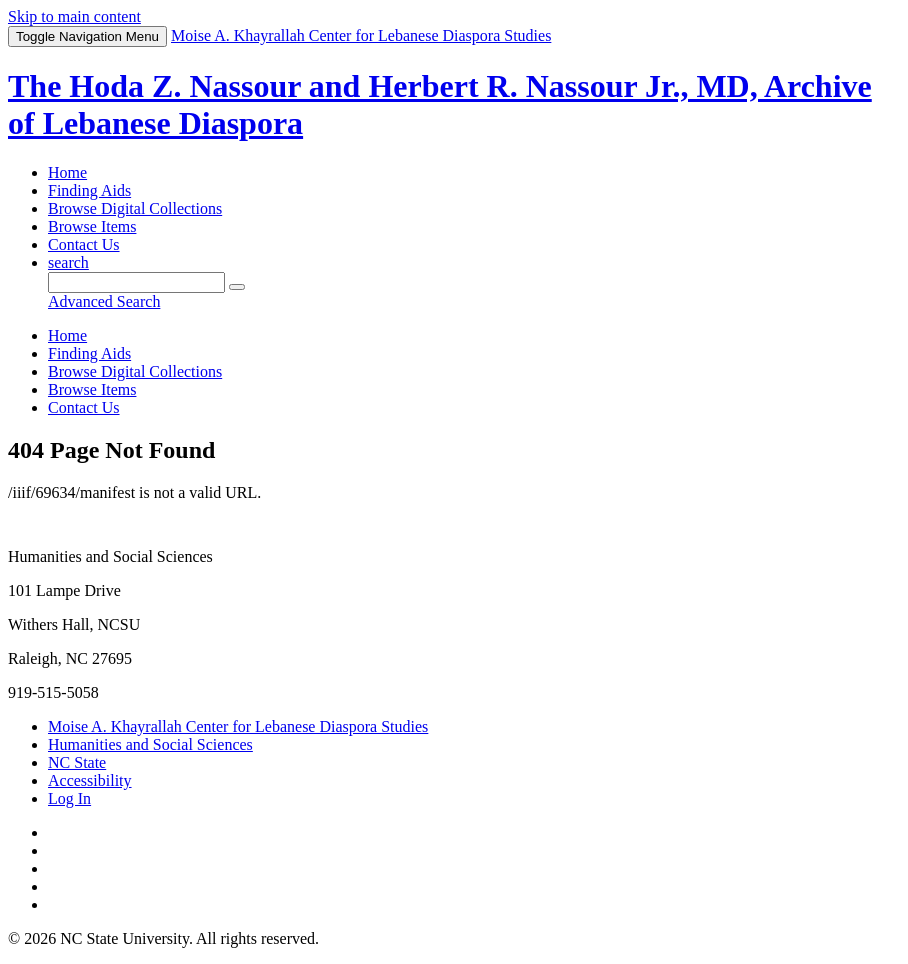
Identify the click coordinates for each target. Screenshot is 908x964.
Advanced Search (104, 301)
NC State (77, 762)
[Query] (136, 282)
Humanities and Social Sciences (150, 744)
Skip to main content (74, 16)
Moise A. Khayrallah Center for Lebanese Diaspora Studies (238, 726)
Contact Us (84, 244)
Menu (87, 36)
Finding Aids (89, 190)
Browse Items (92, 226)
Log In (69, 798)
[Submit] (237, 287)
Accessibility (90, 780)
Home (67, 172)
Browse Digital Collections (135, 208)
